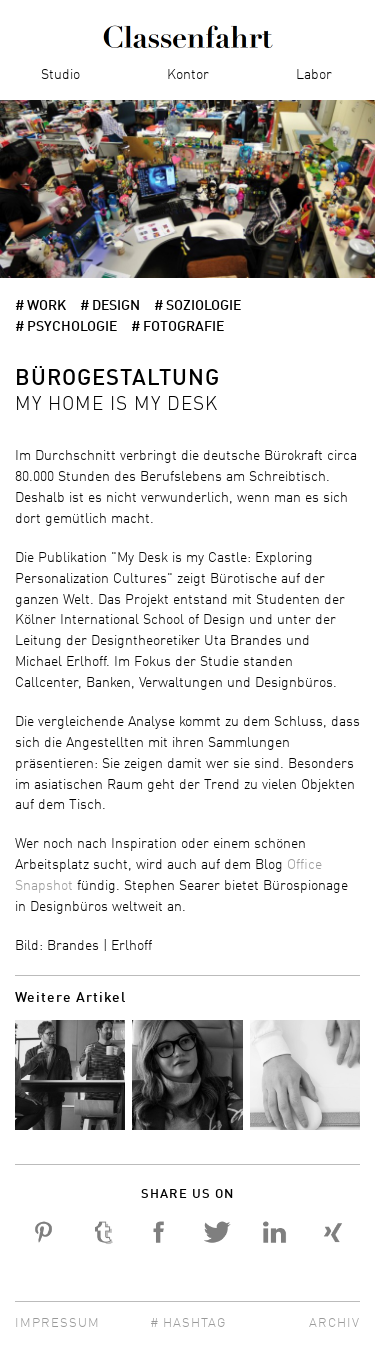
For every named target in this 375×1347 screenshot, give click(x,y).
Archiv (334, 1323)
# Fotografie (177, 327)
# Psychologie (66, 327)
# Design (110, 306)
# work (40, 306)
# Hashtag (188, 1323)
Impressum (57, 1323)
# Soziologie (197, 306)
